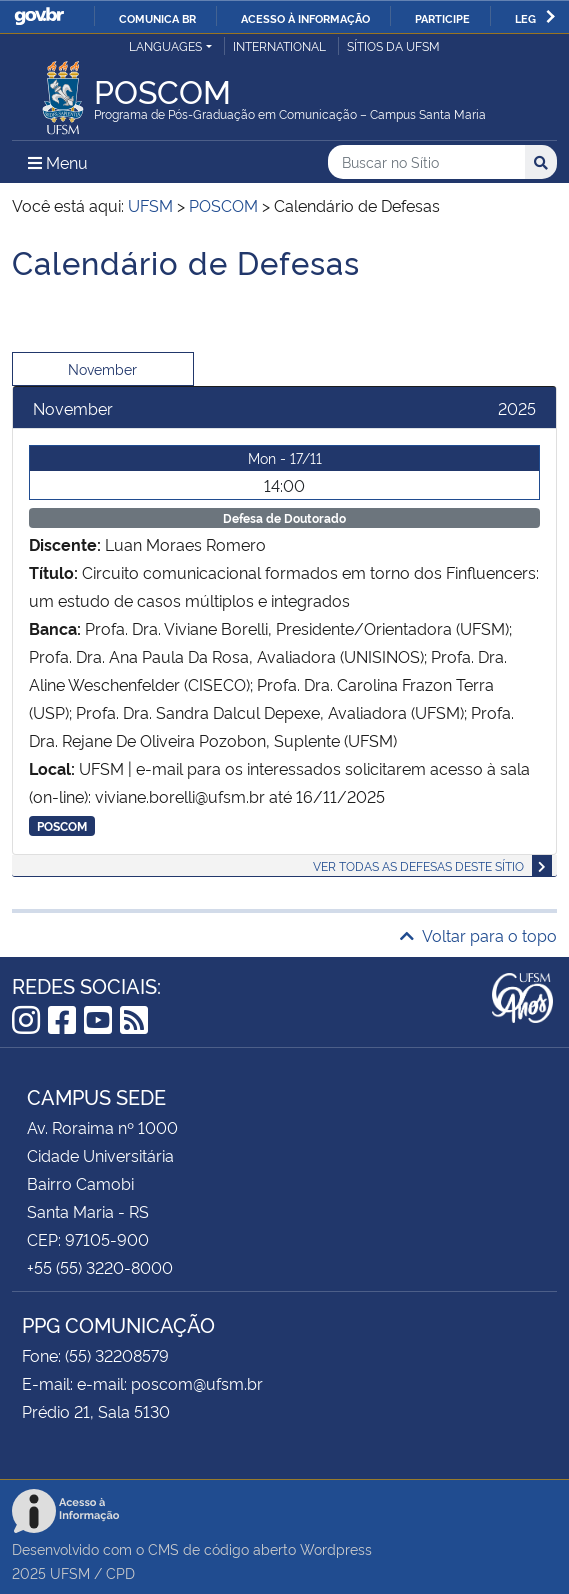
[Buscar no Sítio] (426, 162)
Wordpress (336, 1548)
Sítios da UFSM (393, 45)
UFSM (70, 1572)
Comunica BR (157, 18)
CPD (120, 1572)
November (102, 368)
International (279, 45)
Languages (165, 45)
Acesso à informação (305, 18)
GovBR (39, 16)
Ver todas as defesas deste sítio (418, 865)
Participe (442, 18)
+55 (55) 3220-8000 (100, 1267)
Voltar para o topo (478, 935)
